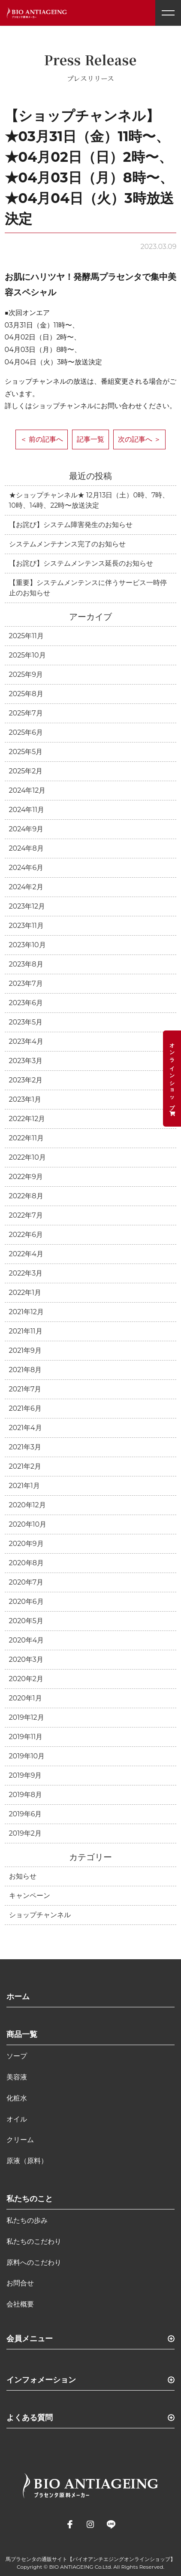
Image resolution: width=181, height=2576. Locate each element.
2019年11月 (26, 1737)
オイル (16, 2119)
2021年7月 (25, 1389)
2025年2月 (26, 771)
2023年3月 (26, 1061)
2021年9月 (25, 1350)
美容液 (16, 2077)
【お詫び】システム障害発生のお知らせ (71, 525)
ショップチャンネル (40, 1915)
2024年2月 (26, 887)
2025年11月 (26, 636)
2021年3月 (25, 1447)
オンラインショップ (172, 1078)
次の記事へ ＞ (139, 439)
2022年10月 (27, 1157)
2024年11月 (27, 810)
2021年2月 (25, 1466)
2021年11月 (25, 1331)
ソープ (16, 2056)
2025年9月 (26, 674)
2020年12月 (27, 1505)
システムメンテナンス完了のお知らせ (67, 544)
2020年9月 (26, 1544)
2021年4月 (25, 1428)
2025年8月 (26, 694)
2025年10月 (27, 655)
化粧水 (16, 2098)
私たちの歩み (27, 2220)
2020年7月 (26, 1582)
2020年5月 (26, 1621)
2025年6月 (26, 732)
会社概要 (20, 2304)
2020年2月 (26, 1679)
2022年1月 (25, 1292)
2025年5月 (26, 752)
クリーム (20, 2140)
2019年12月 (26, 1717)
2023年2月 (26, 1080)
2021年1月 (24, 1486)
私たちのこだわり (33, 2241)
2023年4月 (26, 1041)
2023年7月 (26, 983)
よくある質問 (29, 2417)
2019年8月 (25, 1795)
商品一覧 (21, 2034)
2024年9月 (26, 829)
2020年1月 (25, 1698)
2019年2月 (25, 1833)
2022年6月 (26, 1234)
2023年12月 (27, 906)
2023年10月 (27, 945)
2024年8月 (26, 848)
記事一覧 (90, 439)
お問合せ (20, 2283)
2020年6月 (26, 1601)
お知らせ (22, 1876)
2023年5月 (26, 1022)
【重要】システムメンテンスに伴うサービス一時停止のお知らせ (88, 588)
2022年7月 (26, 1215)
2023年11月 (26, 925)
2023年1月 (25, 1099)
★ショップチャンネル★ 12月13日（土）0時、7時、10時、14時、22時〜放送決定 (89, 500)
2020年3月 (26, 1659)
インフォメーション (41, 2380)
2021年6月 (25, 1408)
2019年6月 (25, 1814)
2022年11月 (26, 1138)
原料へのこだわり (33, 2262)
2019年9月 (25, 1775)
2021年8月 (25, 1370)
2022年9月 (26, 1177)
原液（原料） (27, 2161)
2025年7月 (26, 713)
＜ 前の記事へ (41, 439)
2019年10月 (27, 1756)
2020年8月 (26, 1563)
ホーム (18, 1996)
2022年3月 (26, 1273)
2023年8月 (26, 964)
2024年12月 (27, 790)
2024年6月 (26, 868)
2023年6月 (26, 1003)
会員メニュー (29, 2338)
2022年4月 (26, 1254)
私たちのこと (29, 2198)
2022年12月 (27, 1119)
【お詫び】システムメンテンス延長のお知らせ (81, 563)
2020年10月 (28, 1524)
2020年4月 (26, 1640)
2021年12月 (26, 1312)
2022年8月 (26, 1196)
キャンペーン (29, 1895)
